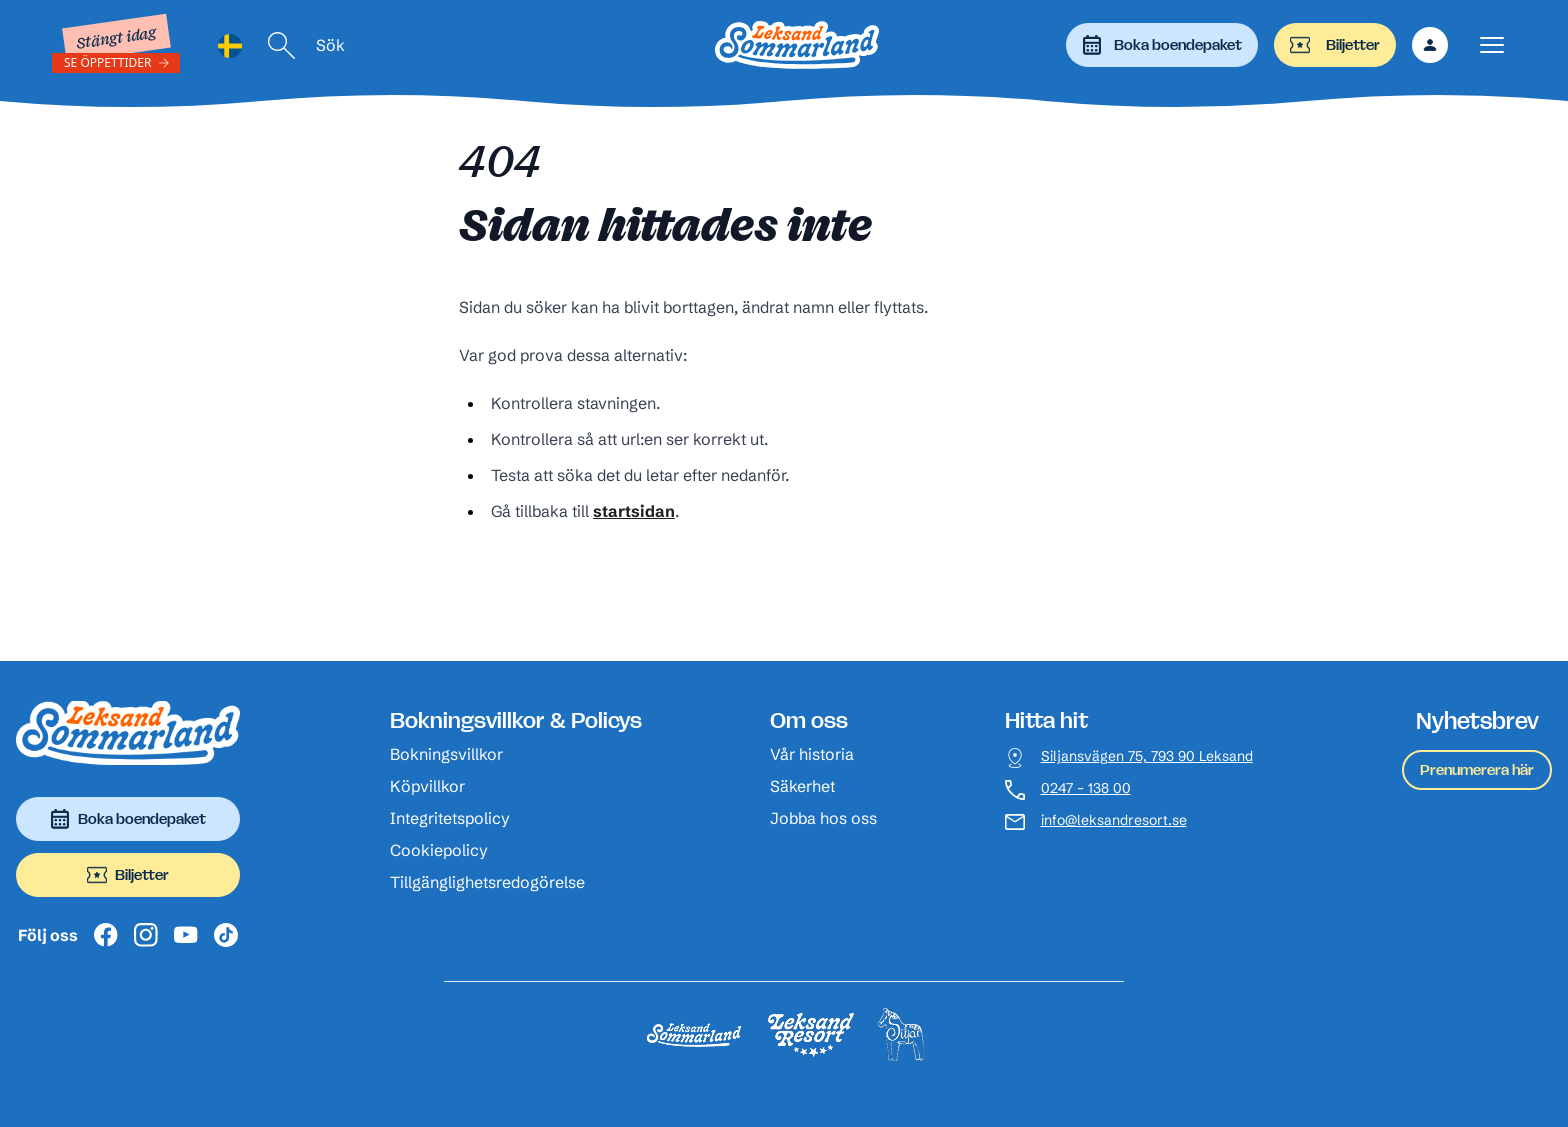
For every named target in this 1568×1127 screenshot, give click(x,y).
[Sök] (282, 45)
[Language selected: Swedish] (230, 45)
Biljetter (1335, 45)
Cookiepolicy (439, 850)
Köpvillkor (427, 786)
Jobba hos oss (823, 818)
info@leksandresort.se (1114, 820)
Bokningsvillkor (446, 754)
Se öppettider (108, 62)
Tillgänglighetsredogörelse (487, 882)
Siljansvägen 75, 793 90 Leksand (1147, 756)
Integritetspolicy (450, 818)
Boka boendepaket (1162, 45)
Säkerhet (802, 786)
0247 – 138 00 (1086, 788)
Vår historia (812, 754)
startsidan (634, 511)
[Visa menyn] (1492, 45)
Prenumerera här (1477, 769)
